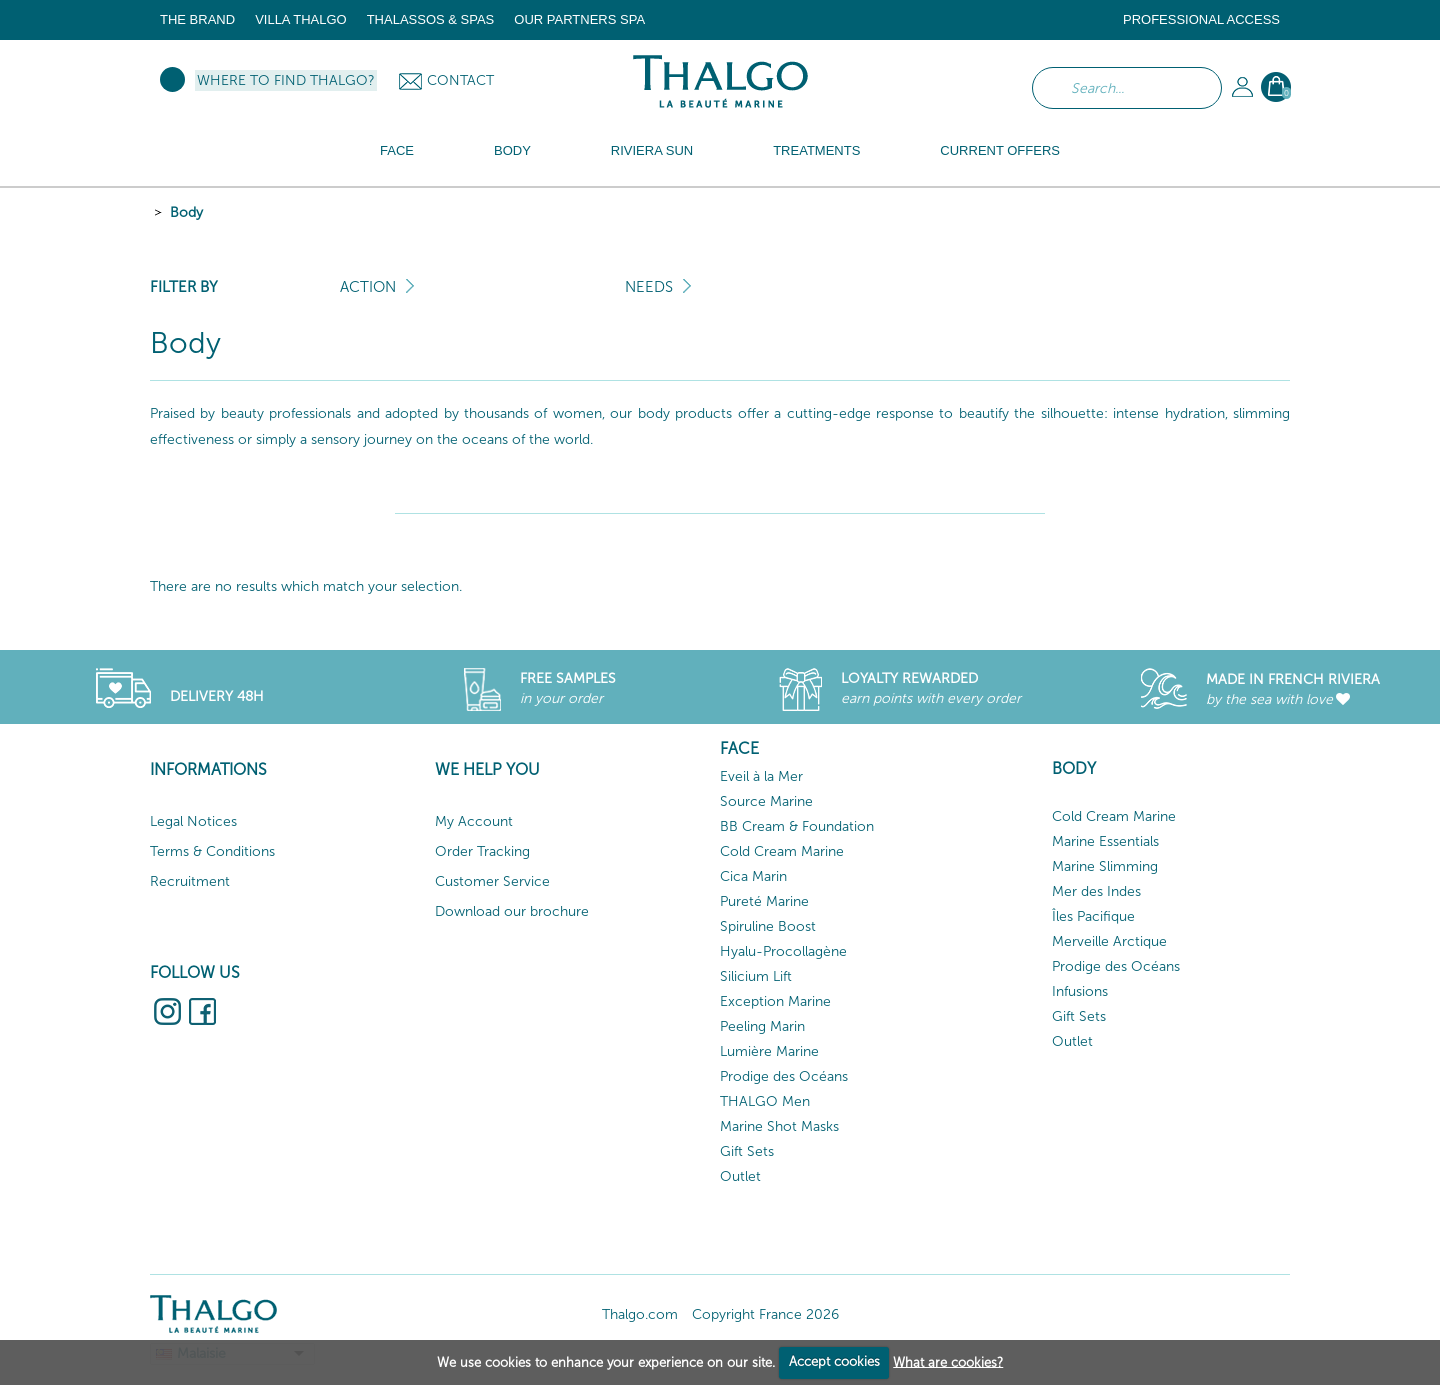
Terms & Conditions (212, 851)
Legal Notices (193, 821)
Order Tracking (482, 851)
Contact (460, 80)
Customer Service (492, 881)
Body (186, 212)
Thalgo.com (640, 1314)
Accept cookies (834, 1361)
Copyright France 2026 (765, 1314)
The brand (197, 19)
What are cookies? (948, 1361)
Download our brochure (512, 911)
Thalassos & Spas (431, 19)
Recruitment (190, 881)
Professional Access (1201, 19)
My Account (474, 821)
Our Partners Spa (579, 19)
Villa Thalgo (301, 19)
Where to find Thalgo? (286, 80)
